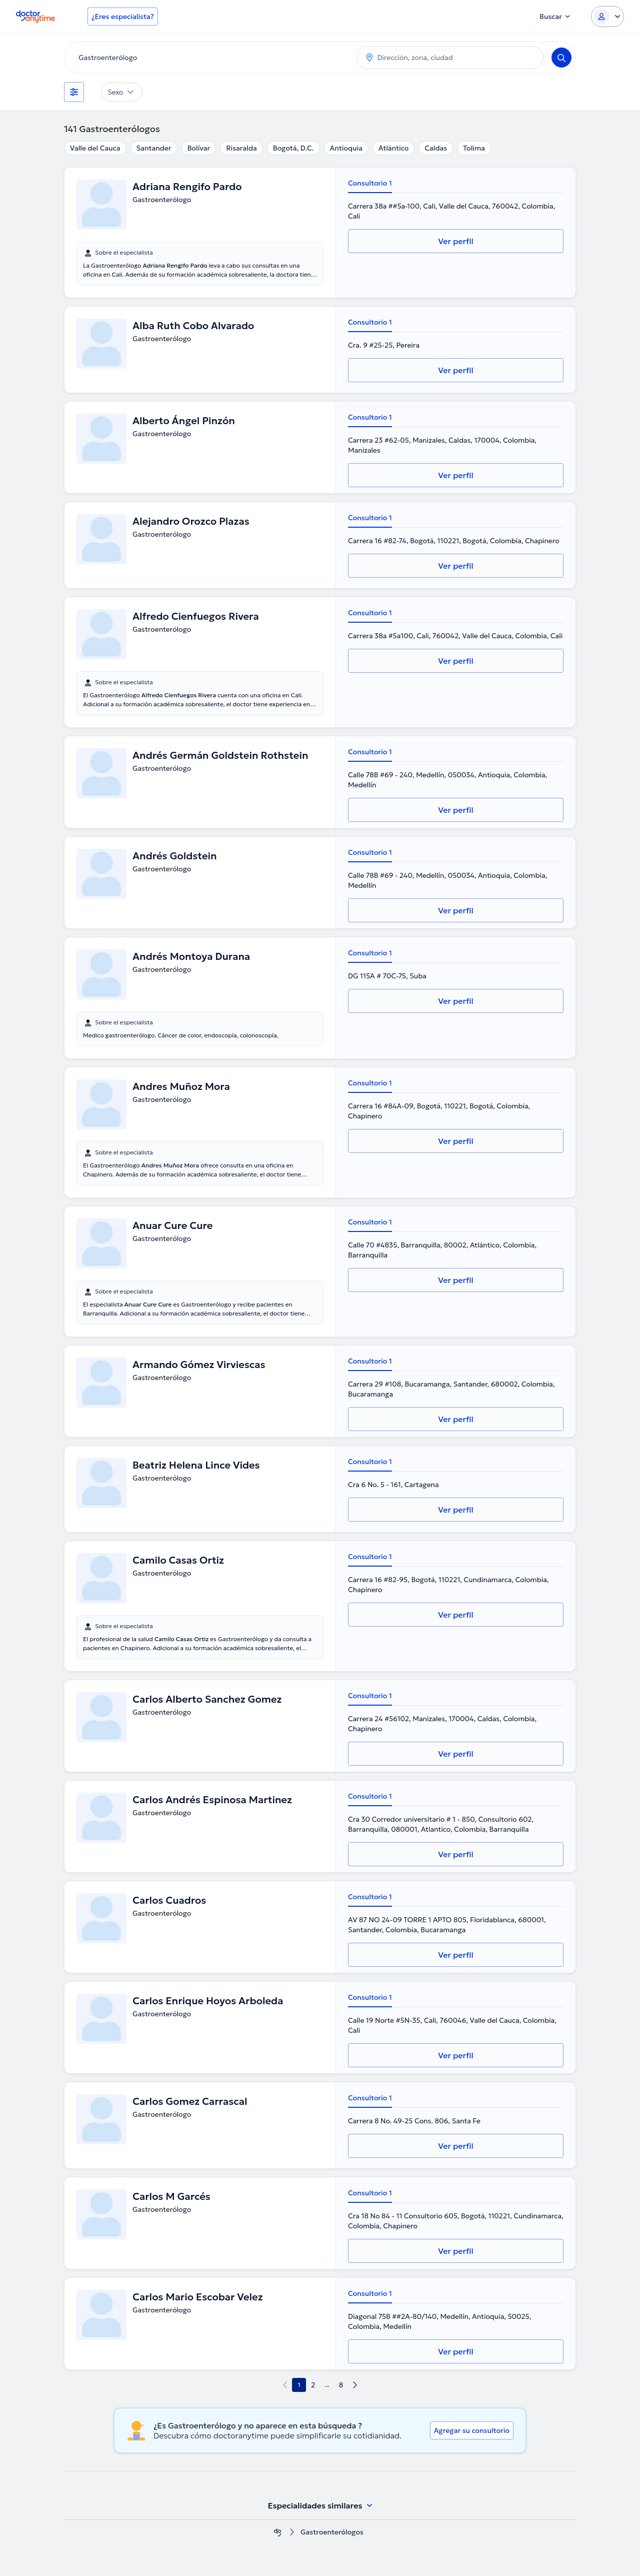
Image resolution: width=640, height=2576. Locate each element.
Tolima (474, 148)
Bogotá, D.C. (293, 148)
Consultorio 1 (370, 183)
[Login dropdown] (607, 16)
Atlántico (393, 148)
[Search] (562, 58)
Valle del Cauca (95, 148)
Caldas (435, 148)
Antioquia (346, 148)
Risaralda (241, 148)
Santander (154, 148)
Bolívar (199, 148)
